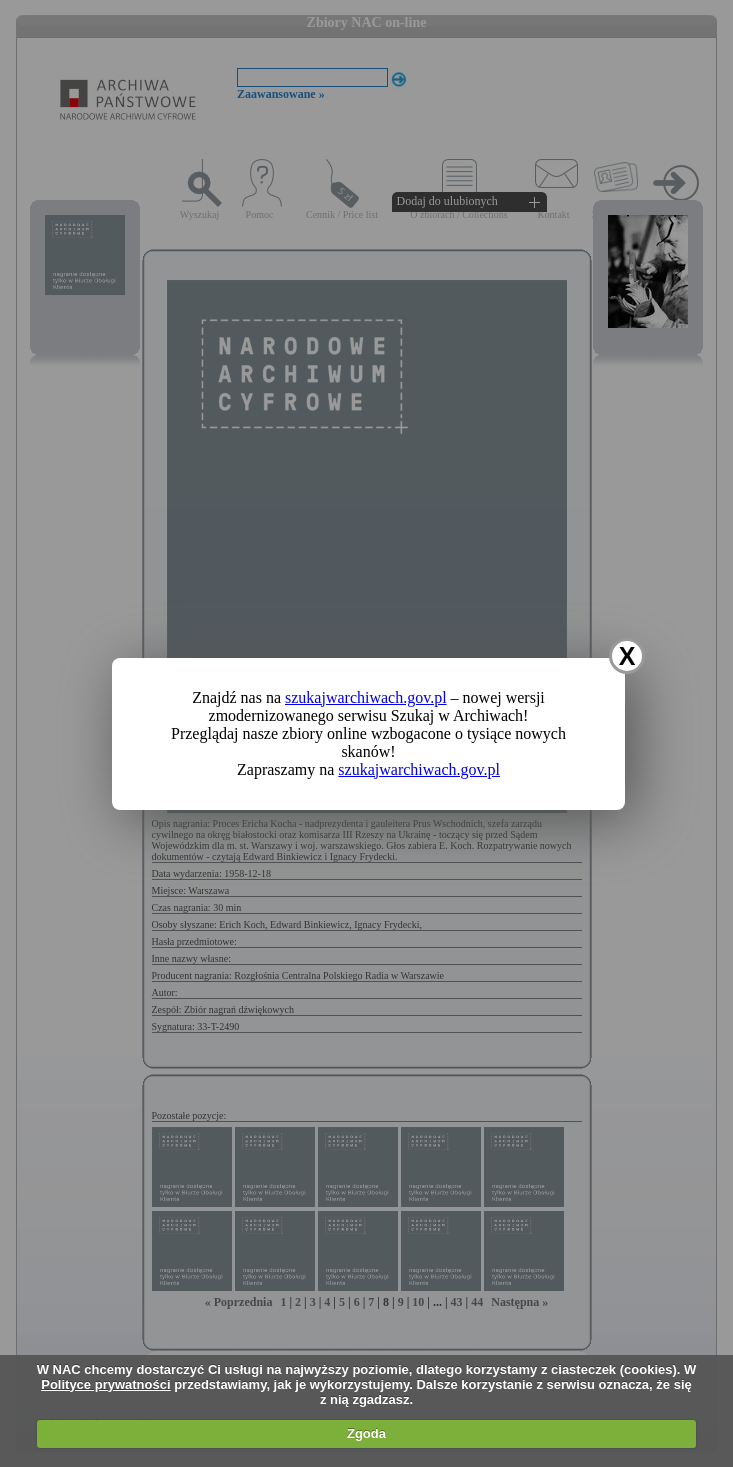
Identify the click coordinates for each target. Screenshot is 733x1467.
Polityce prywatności (105, 1384)
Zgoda (366, 1433)
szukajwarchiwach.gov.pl (366, 697)
